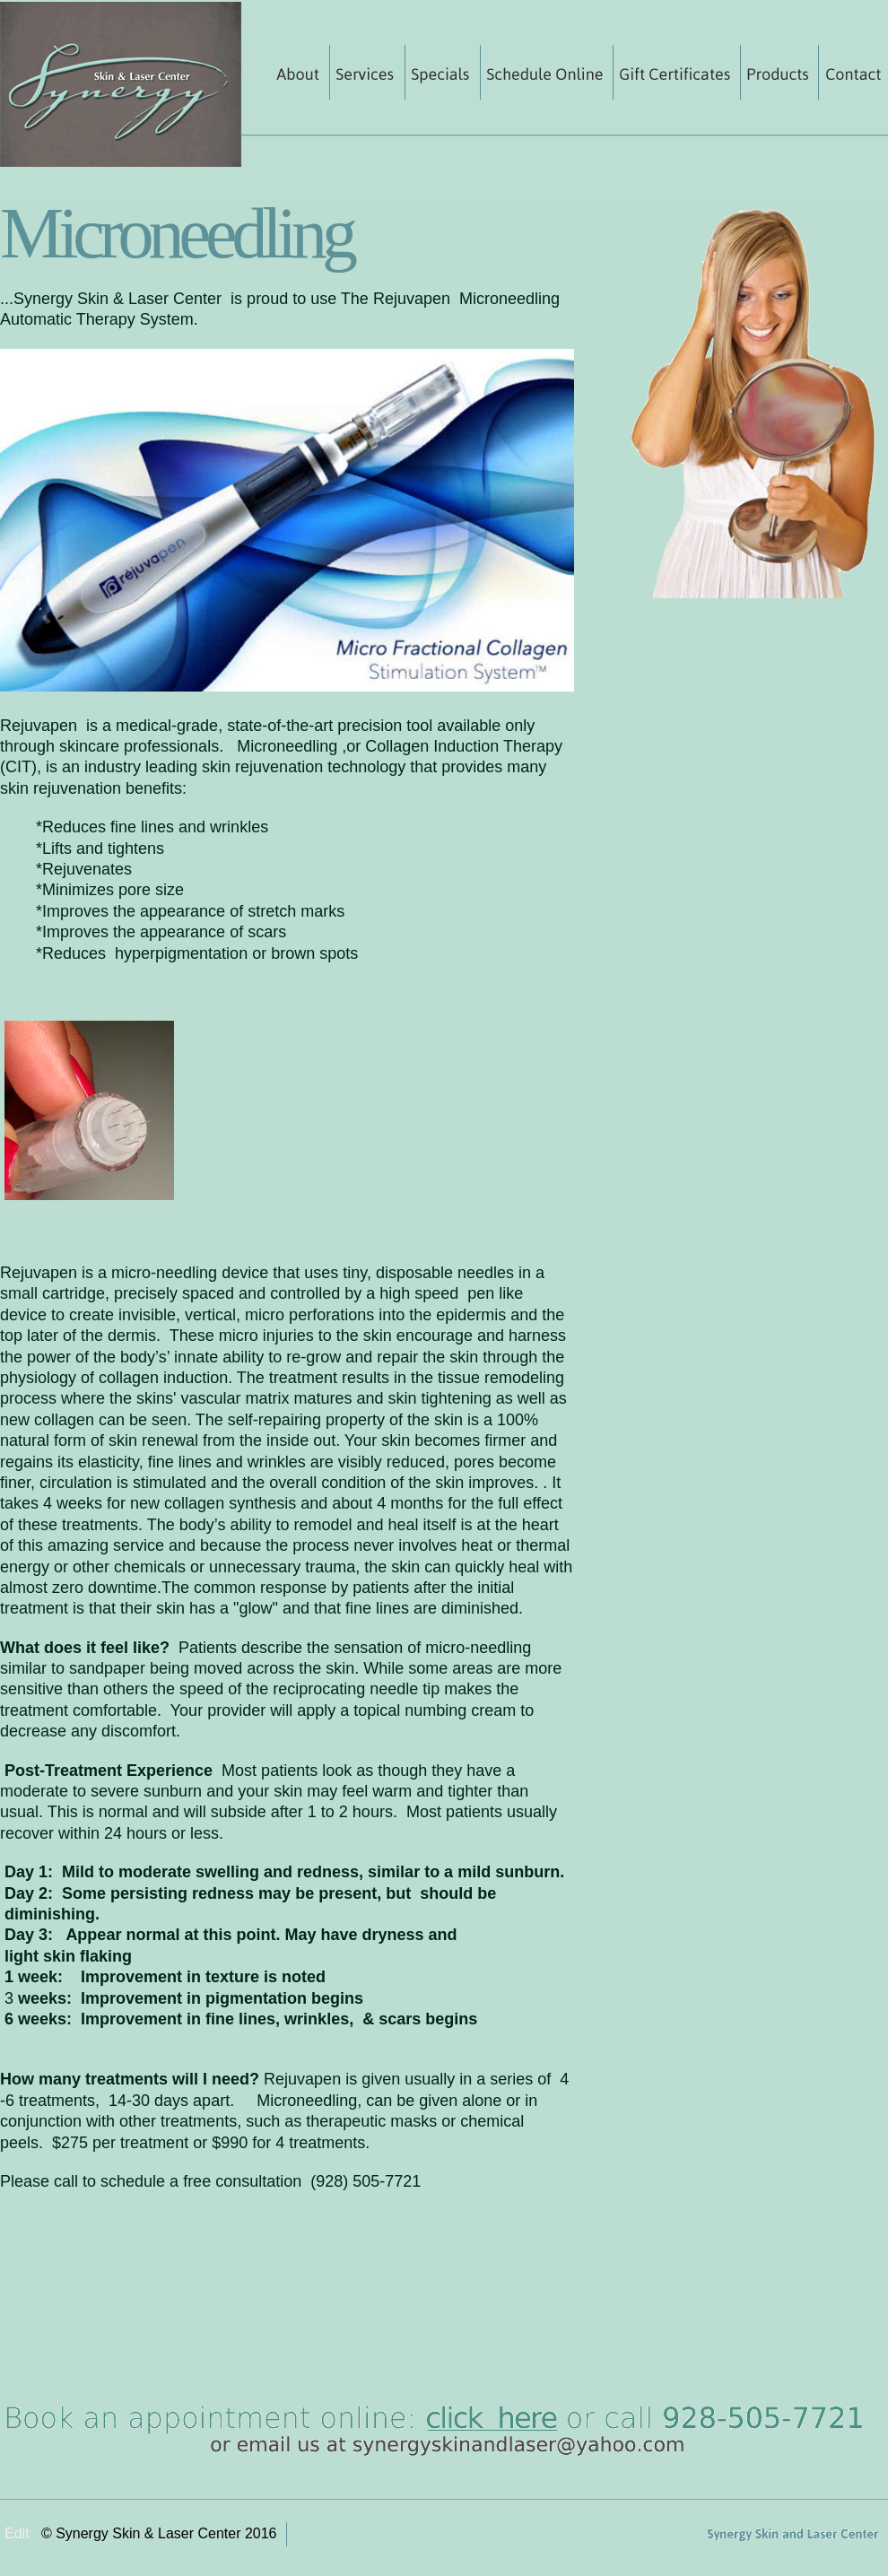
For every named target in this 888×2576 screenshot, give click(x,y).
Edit (17, 2533)
